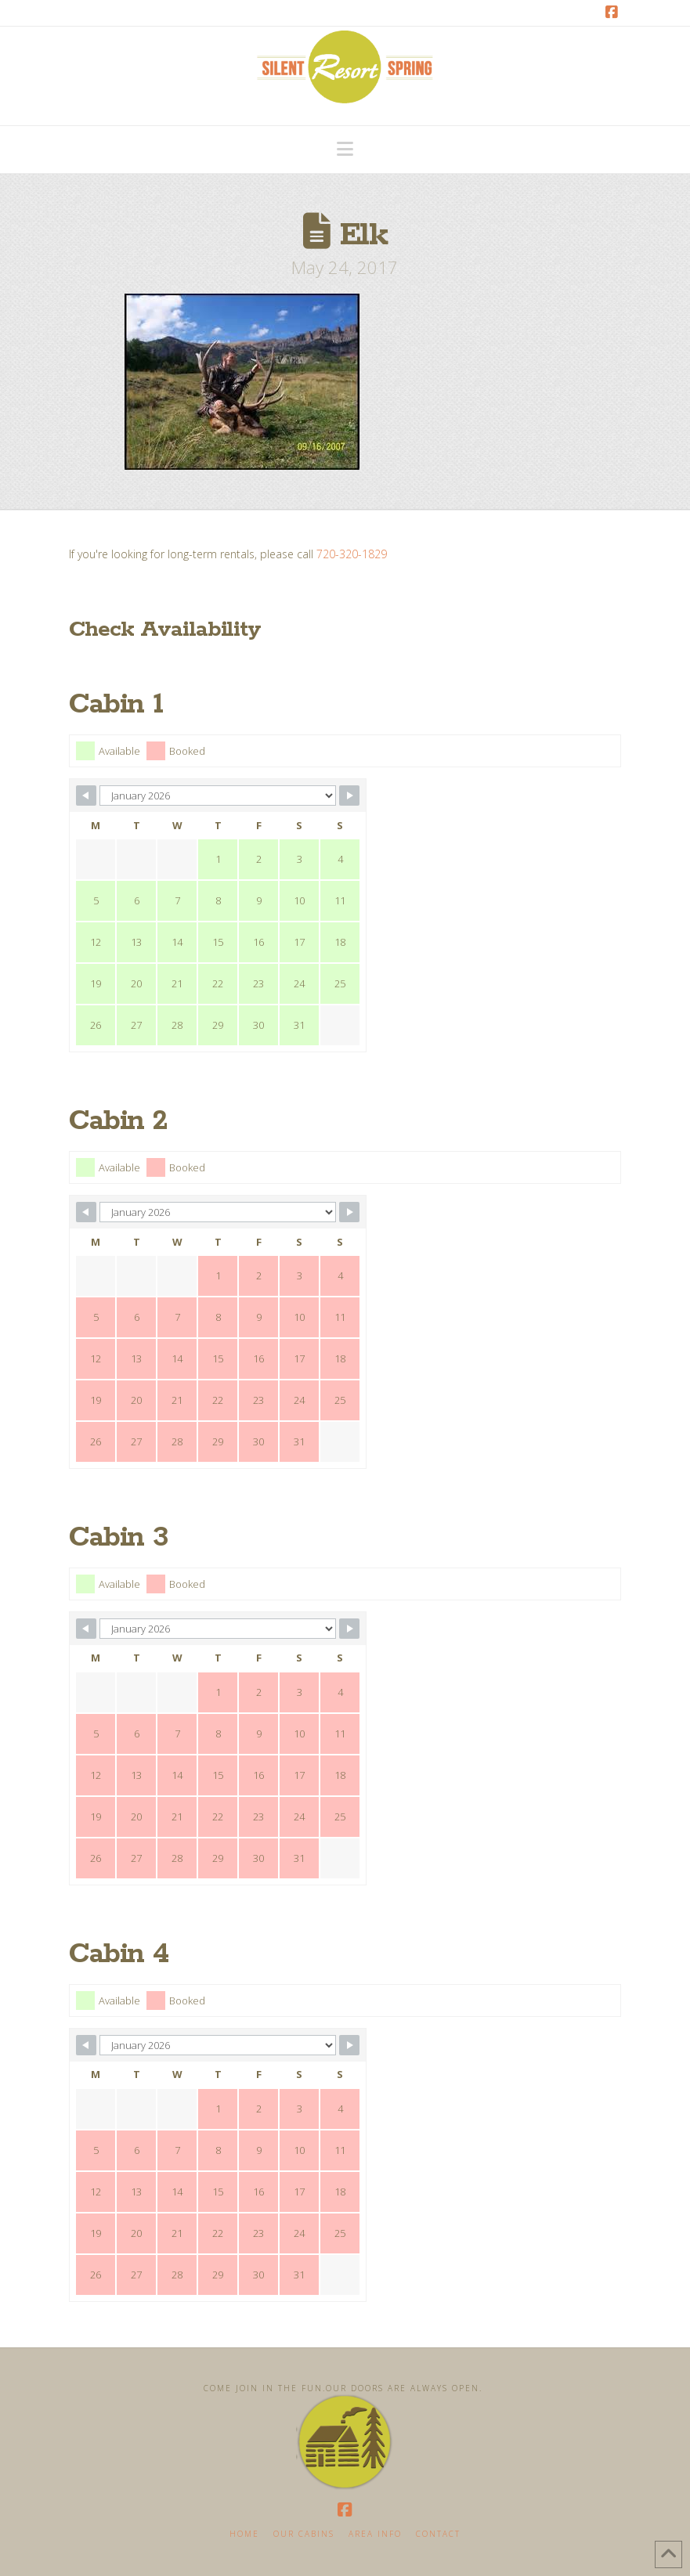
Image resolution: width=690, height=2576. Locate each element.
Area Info (375, 2534)
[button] (345, 148)
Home (244, 2534)
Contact (438, 2534)
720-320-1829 (351, 554)
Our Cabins (303, 2534)
